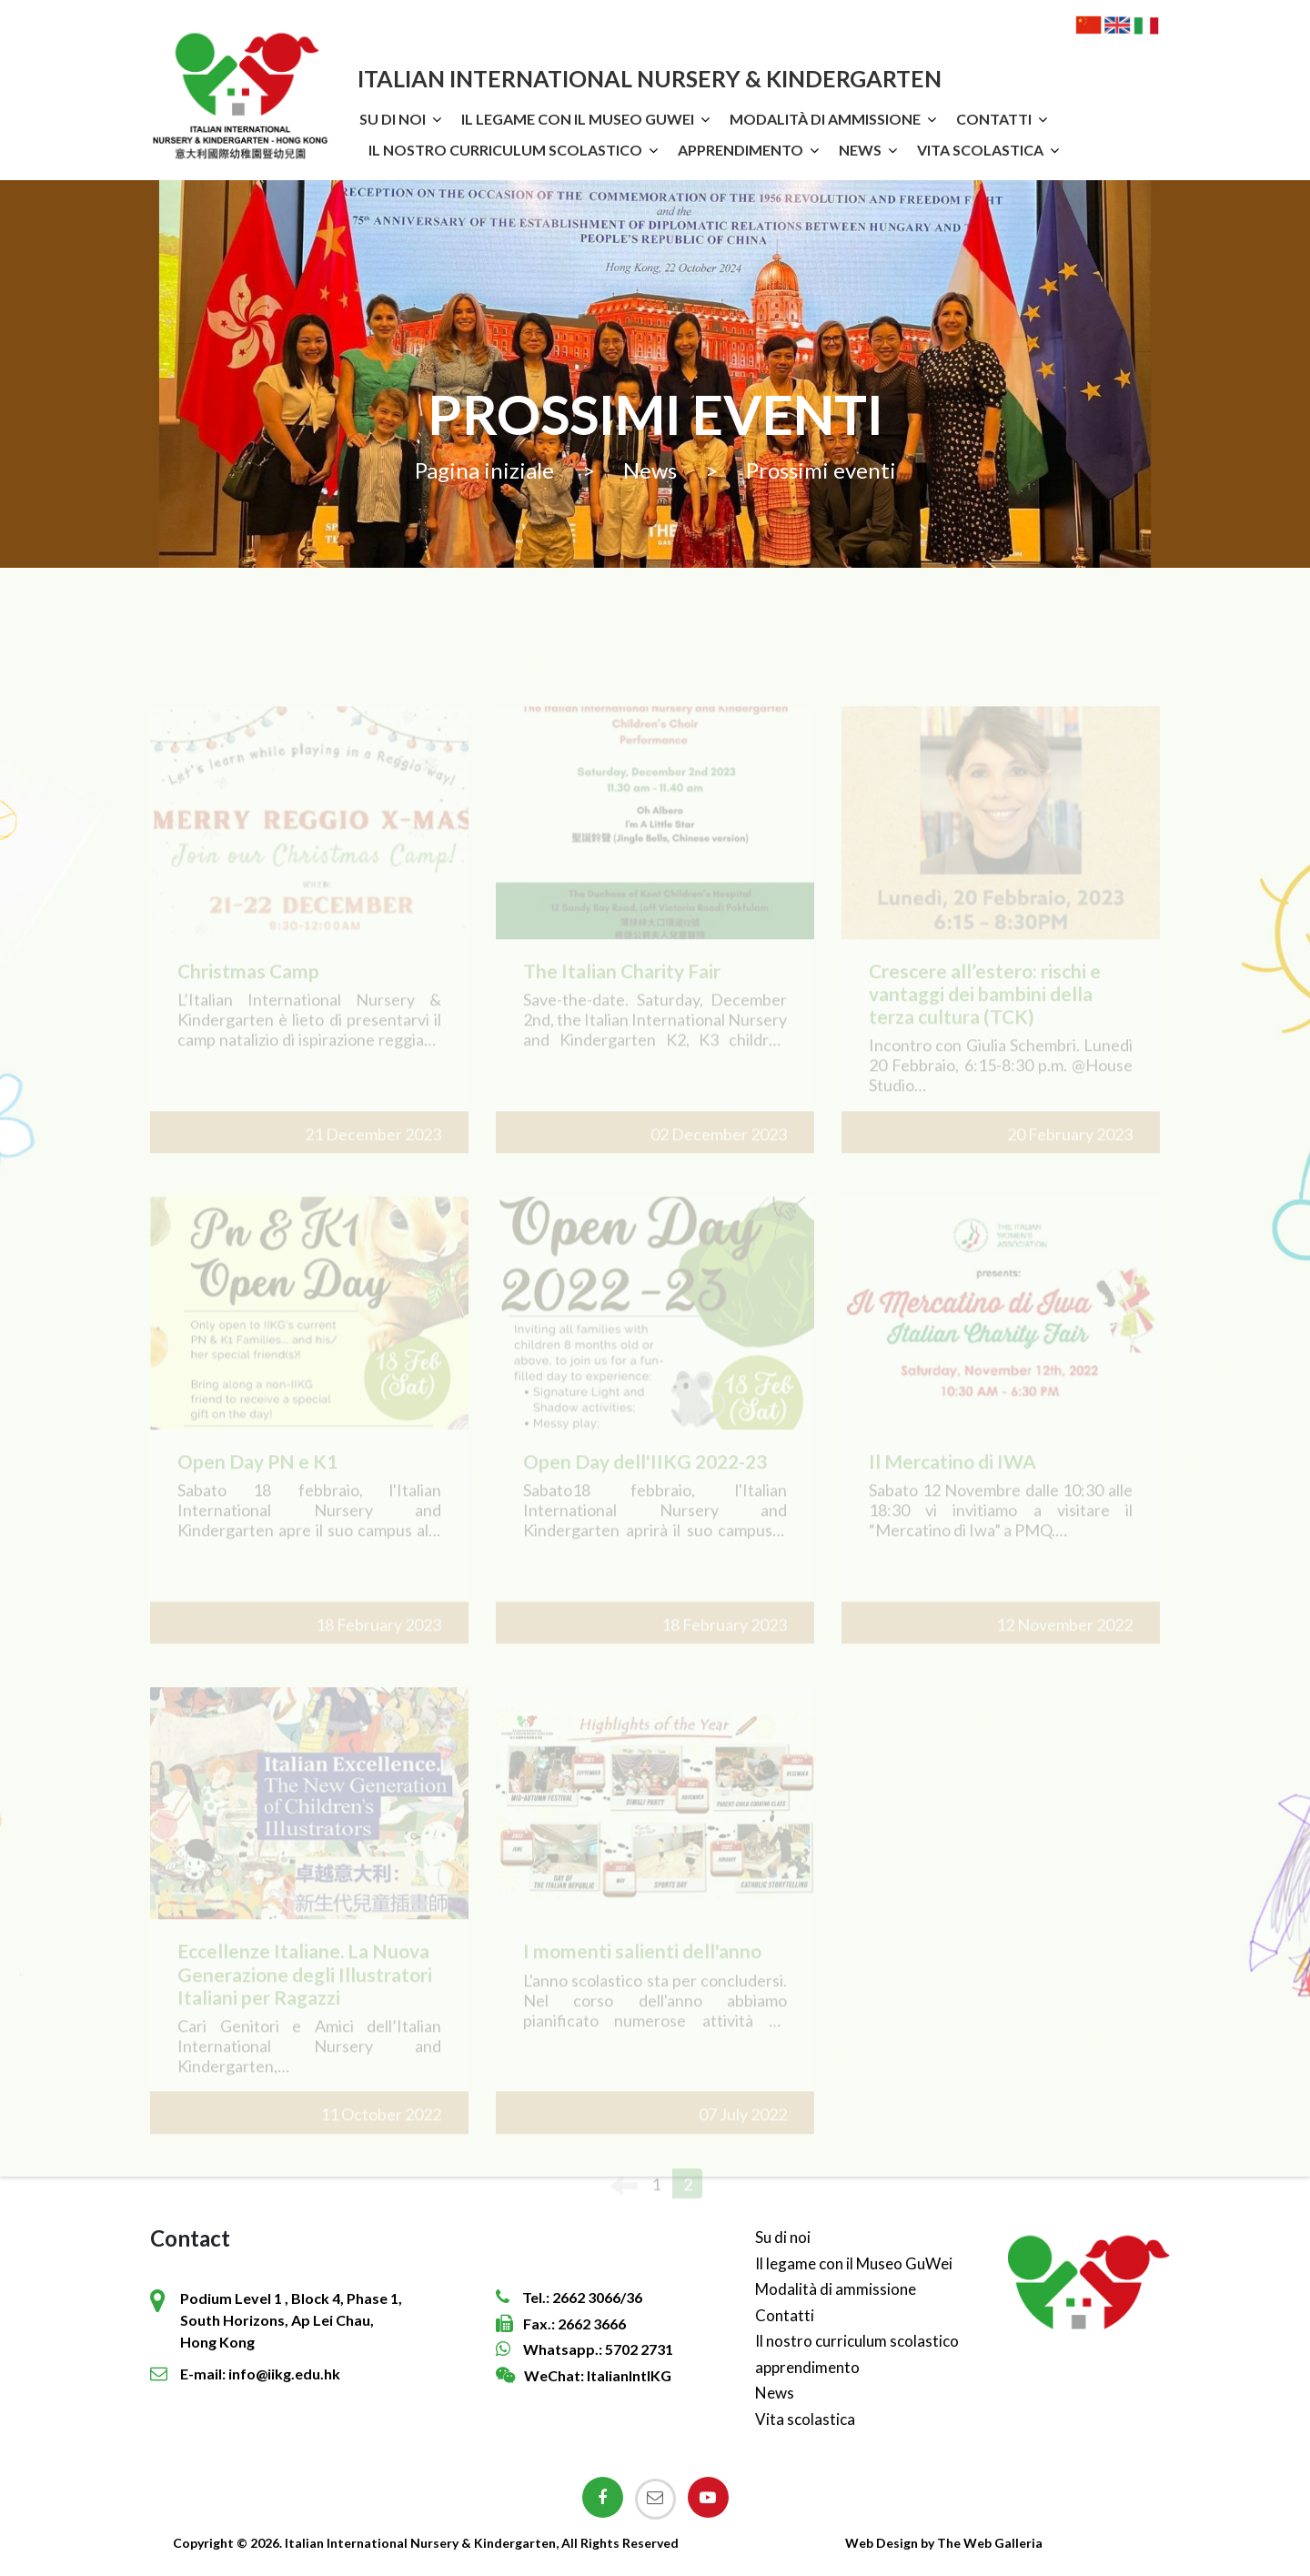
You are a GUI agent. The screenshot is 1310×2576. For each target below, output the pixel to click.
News (860, 149)
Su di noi (392, 118)
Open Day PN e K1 (257, 1482)
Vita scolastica (980, 149)
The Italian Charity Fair (621, 992)
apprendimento (740, 149)
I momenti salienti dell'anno (642, 1973)
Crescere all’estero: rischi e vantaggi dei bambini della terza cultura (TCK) (985, 1015)
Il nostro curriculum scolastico (505, 149)
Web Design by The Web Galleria (944, 2543)
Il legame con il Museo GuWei (577, 118)
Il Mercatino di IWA (952, 1482)
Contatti (994, 118)
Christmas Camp (248, 992)
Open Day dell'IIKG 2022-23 (645, 1482)
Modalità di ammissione (825, 118)
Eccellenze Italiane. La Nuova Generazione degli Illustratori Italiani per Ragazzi (304, 1996)
